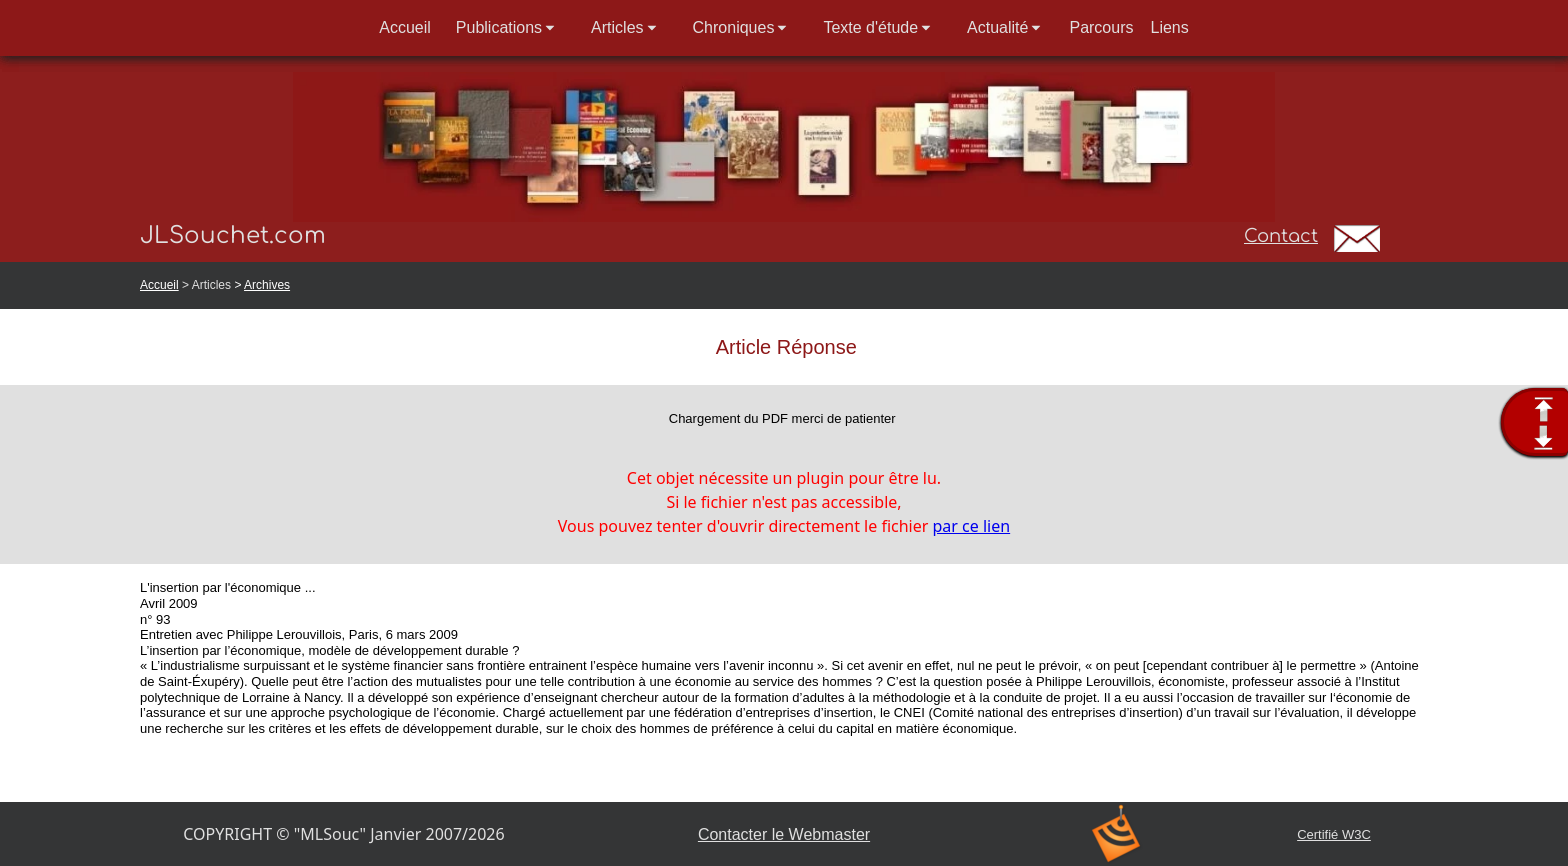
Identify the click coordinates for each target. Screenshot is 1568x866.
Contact (1281, 236)
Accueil (159, 285)
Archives (267, 285)
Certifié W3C (1334, 834)
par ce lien (972, 526)
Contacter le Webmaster (784, 834)
